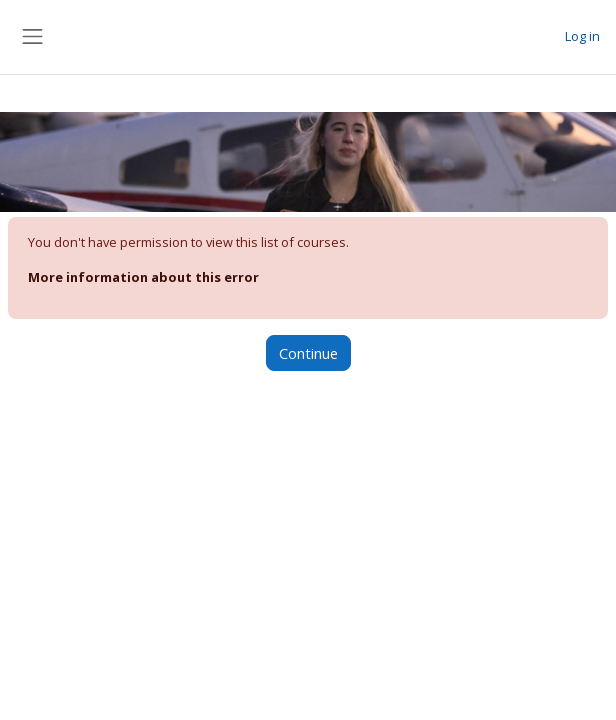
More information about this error (143, 277)
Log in (582, 36)
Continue (308, 353)
